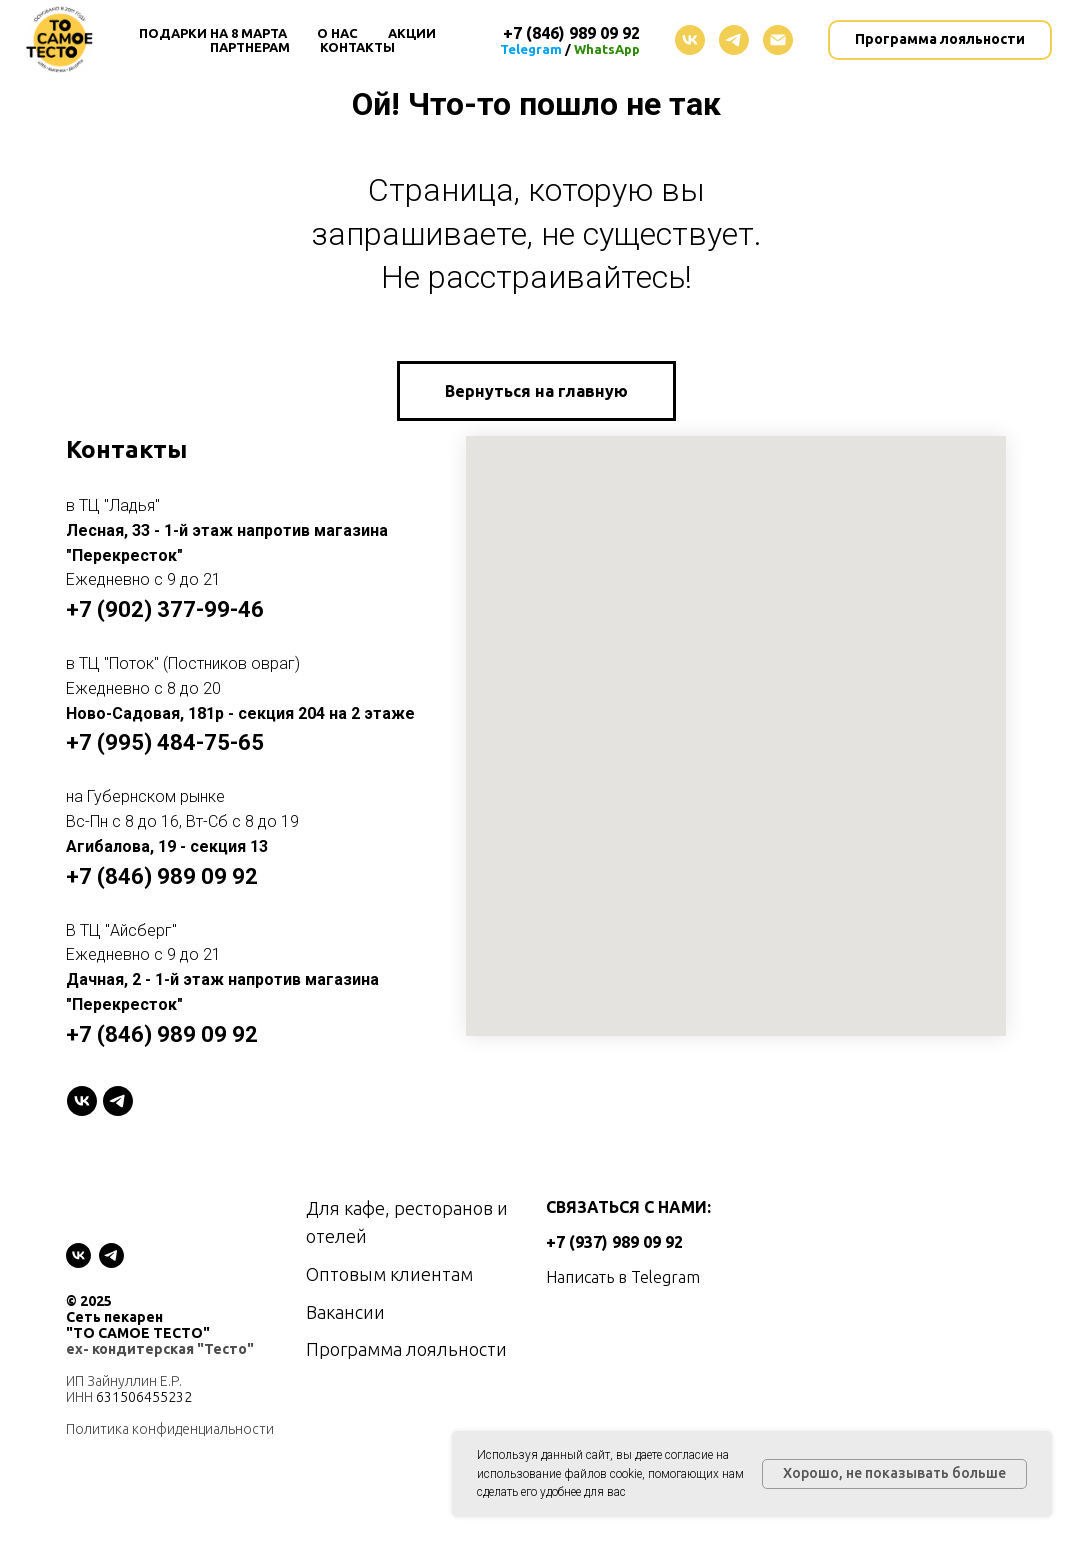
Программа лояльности (406, 1349)
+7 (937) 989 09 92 (614, 1242)
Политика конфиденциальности (170, 1429)
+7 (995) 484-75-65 (165, 742)
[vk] (690, 40)
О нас (337, 33)
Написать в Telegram (623, 1277)
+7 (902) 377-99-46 (165, 609)
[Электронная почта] (778, 40)
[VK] (82, 1101)
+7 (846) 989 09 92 (162, 876)
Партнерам (250, 47)
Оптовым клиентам (389, 1274)
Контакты (357, 47)
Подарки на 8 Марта (213, 33)
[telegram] (734, 40)
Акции (412, 33)
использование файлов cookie (559, 1474)
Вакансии (345, 1312)
